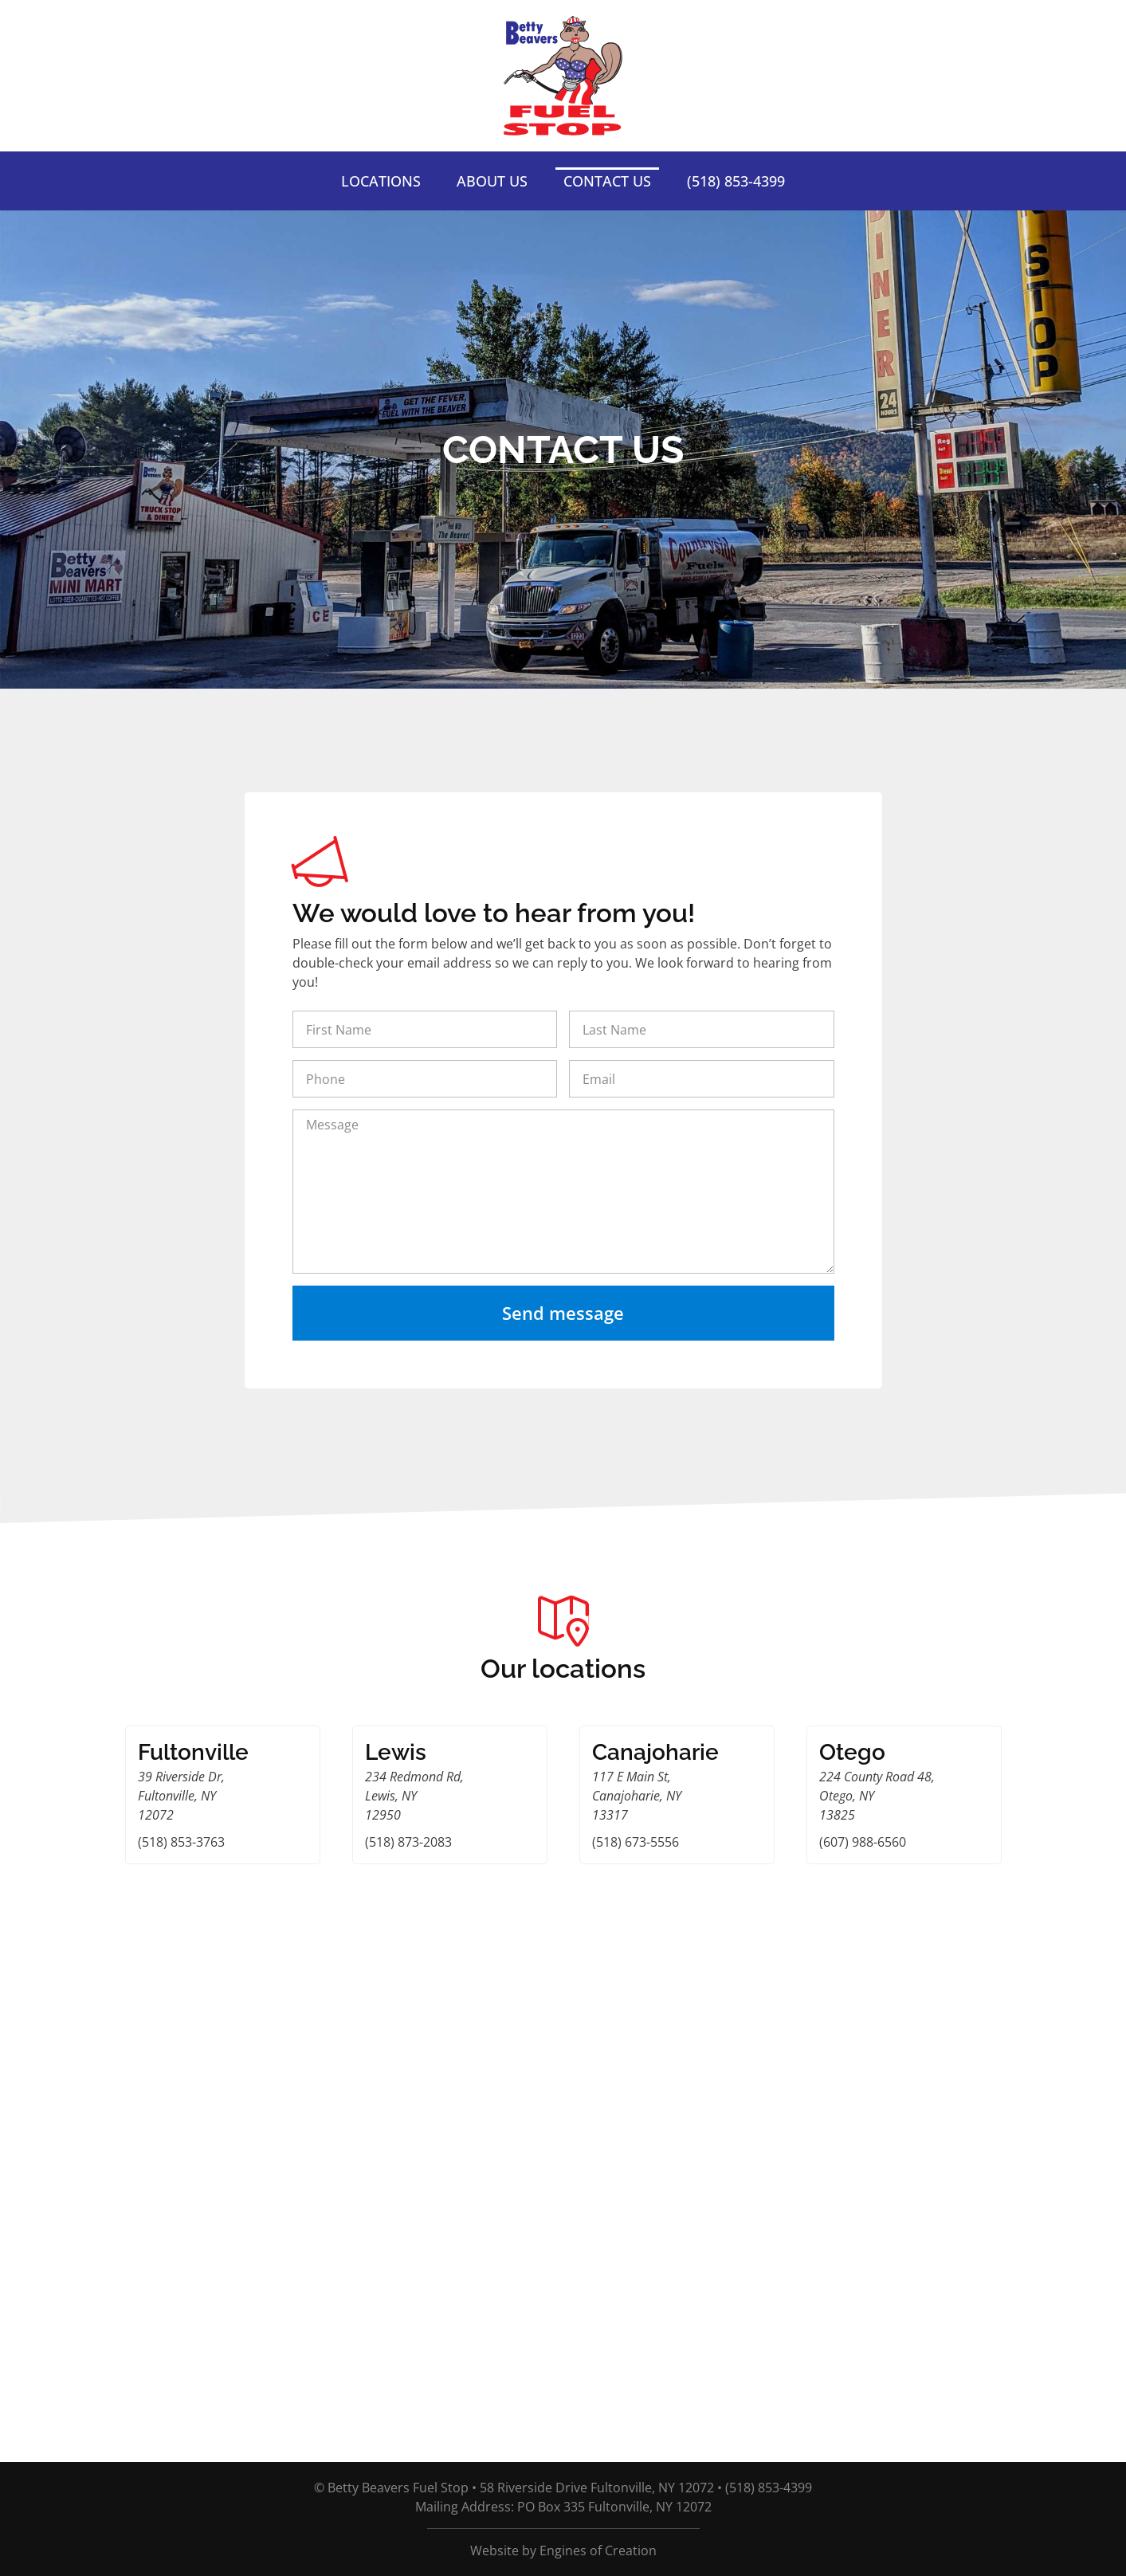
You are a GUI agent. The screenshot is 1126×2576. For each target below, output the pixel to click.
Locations (381, 180)
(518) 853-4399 (736, 180)
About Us (492, 180)
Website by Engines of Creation (563, 2550)
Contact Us (607, 180)
